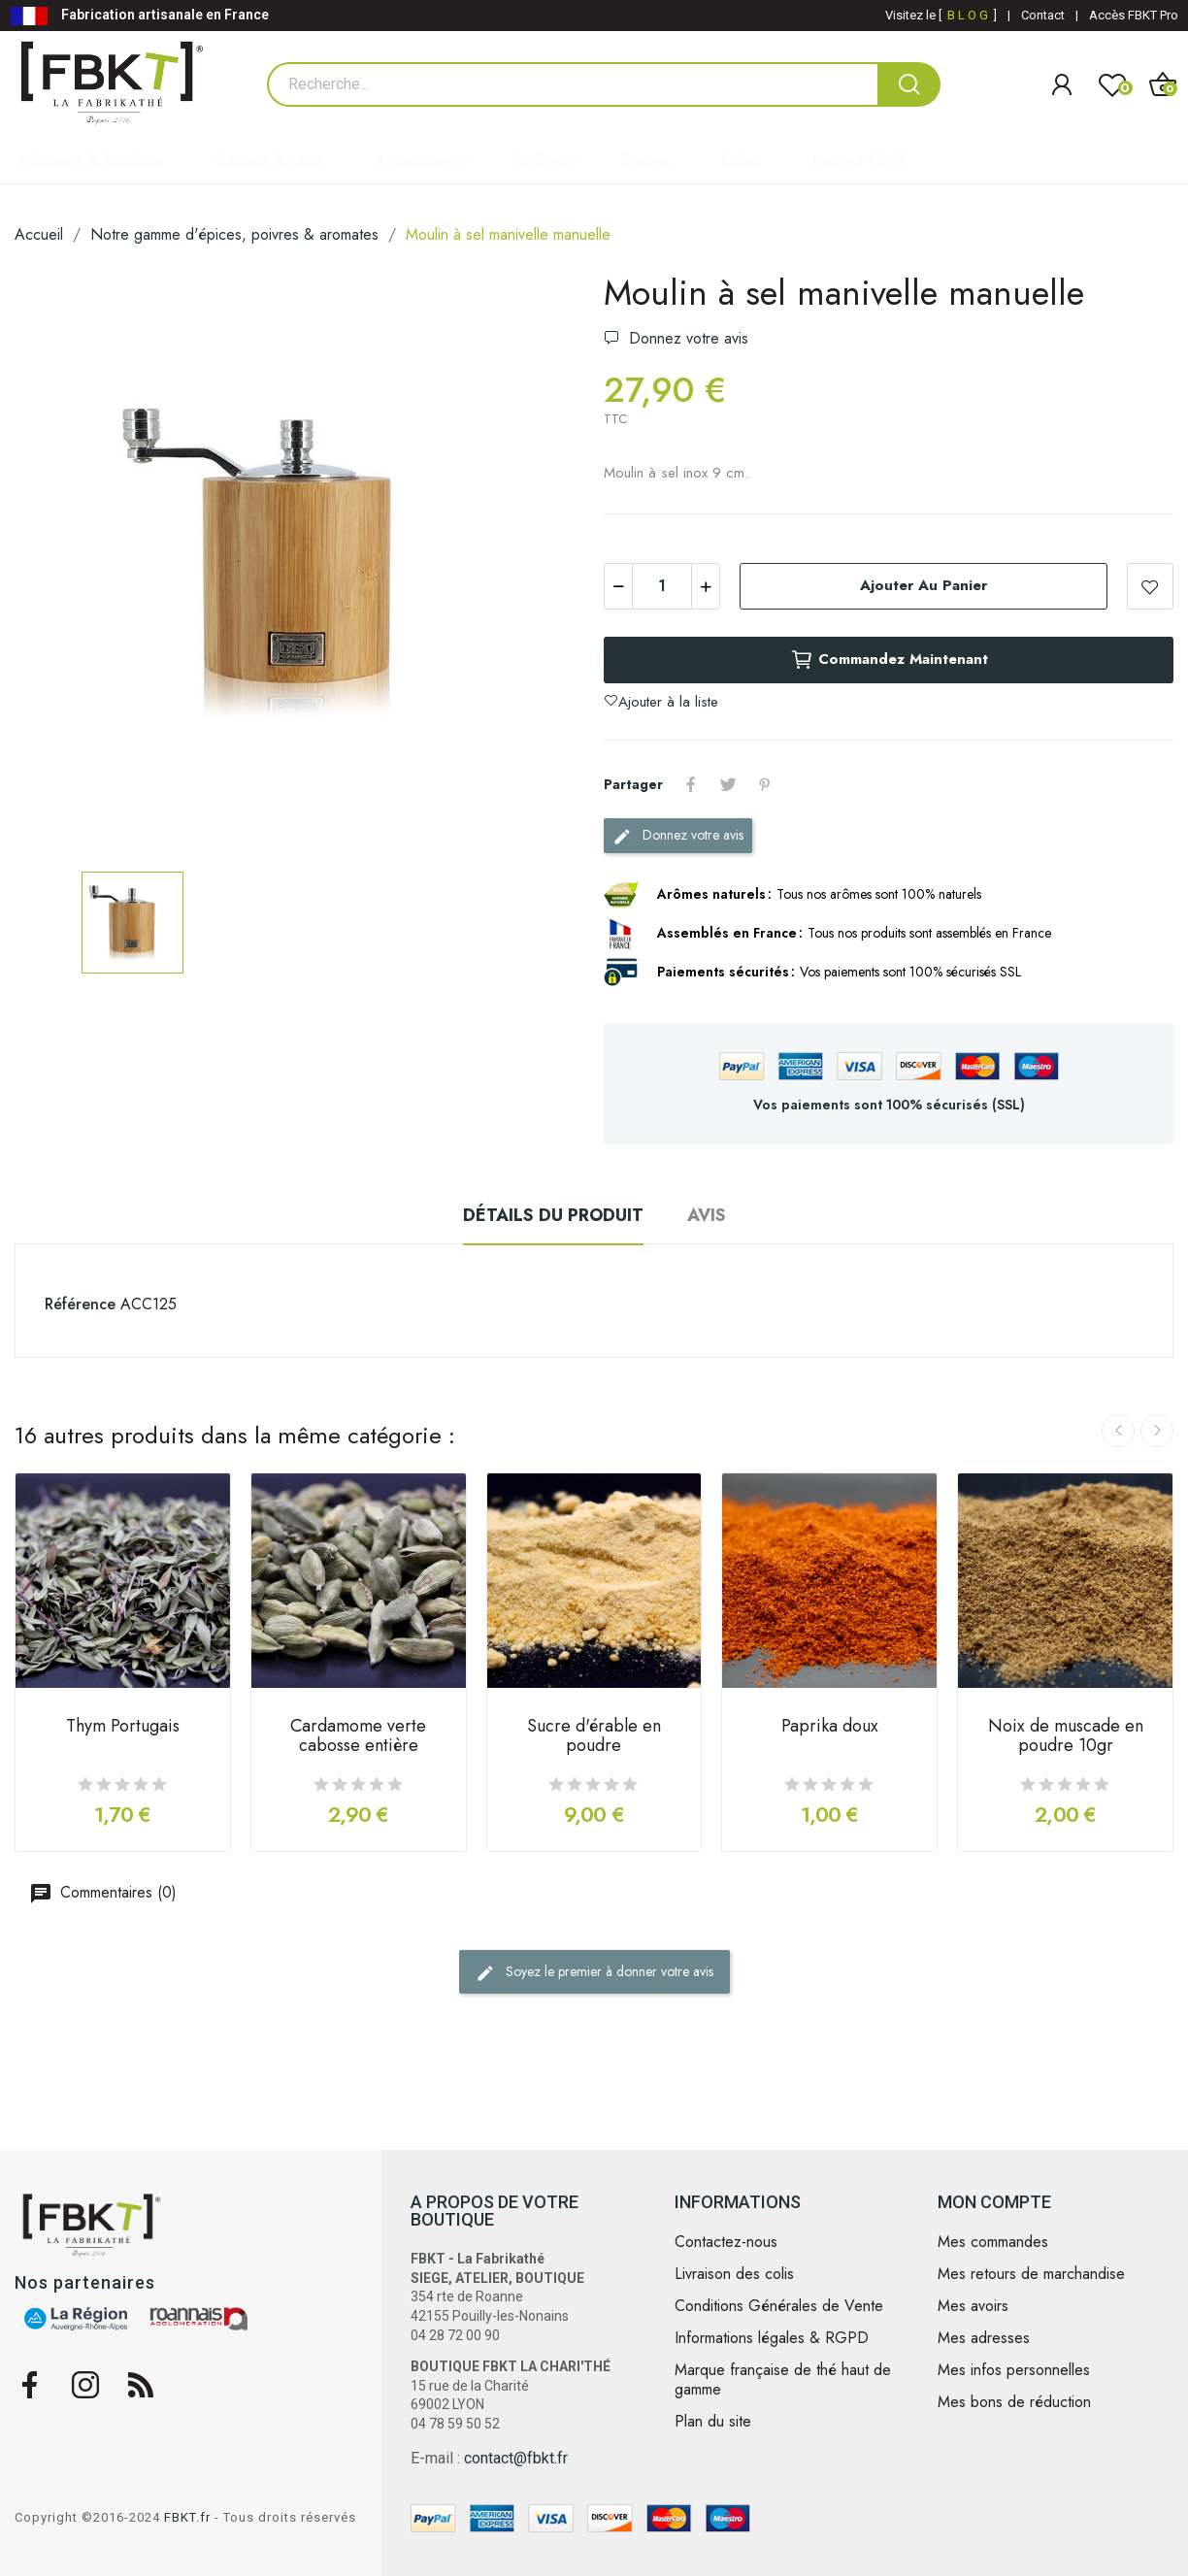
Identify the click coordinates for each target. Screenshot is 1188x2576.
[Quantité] (662, 586)
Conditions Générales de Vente (779, 2306)
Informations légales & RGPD (772, 2338)
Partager (691, 784)
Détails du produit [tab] (553, 1215)
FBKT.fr (187, 2517)
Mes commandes (993, 2242)
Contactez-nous (726, 2242)
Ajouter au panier (923, 585)
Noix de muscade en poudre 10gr (1065, 1737)
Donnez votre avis (686, 338)
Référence (80, 1304)
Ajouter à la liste (1150, 586)
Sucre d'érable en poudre (594, 1737)
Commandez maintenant (889, 660)
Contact (1043, 15)
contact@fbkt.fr (516, 2458)
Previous (1118, 1430)
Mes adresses (984, 2338)
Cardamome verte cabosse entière (358, 1737)
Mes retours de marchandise (1031, 2274)
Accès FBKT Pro (1133, 15)
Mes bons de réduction (1014, 2402)
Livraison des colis (734, 2274)
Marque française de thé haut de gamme (783, 2380)
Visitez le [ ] (941, 15)
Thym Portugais (123, 1727)
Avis (706, 1215)
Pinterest (764, 784)
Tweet (728, 784)
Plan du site (713, 2421)
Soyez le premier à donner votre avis (594, 1972)
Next (1156, 1430)
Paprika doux (829, 1727)
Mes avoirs (973, 2306)
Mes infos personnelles (1014, 2370)
